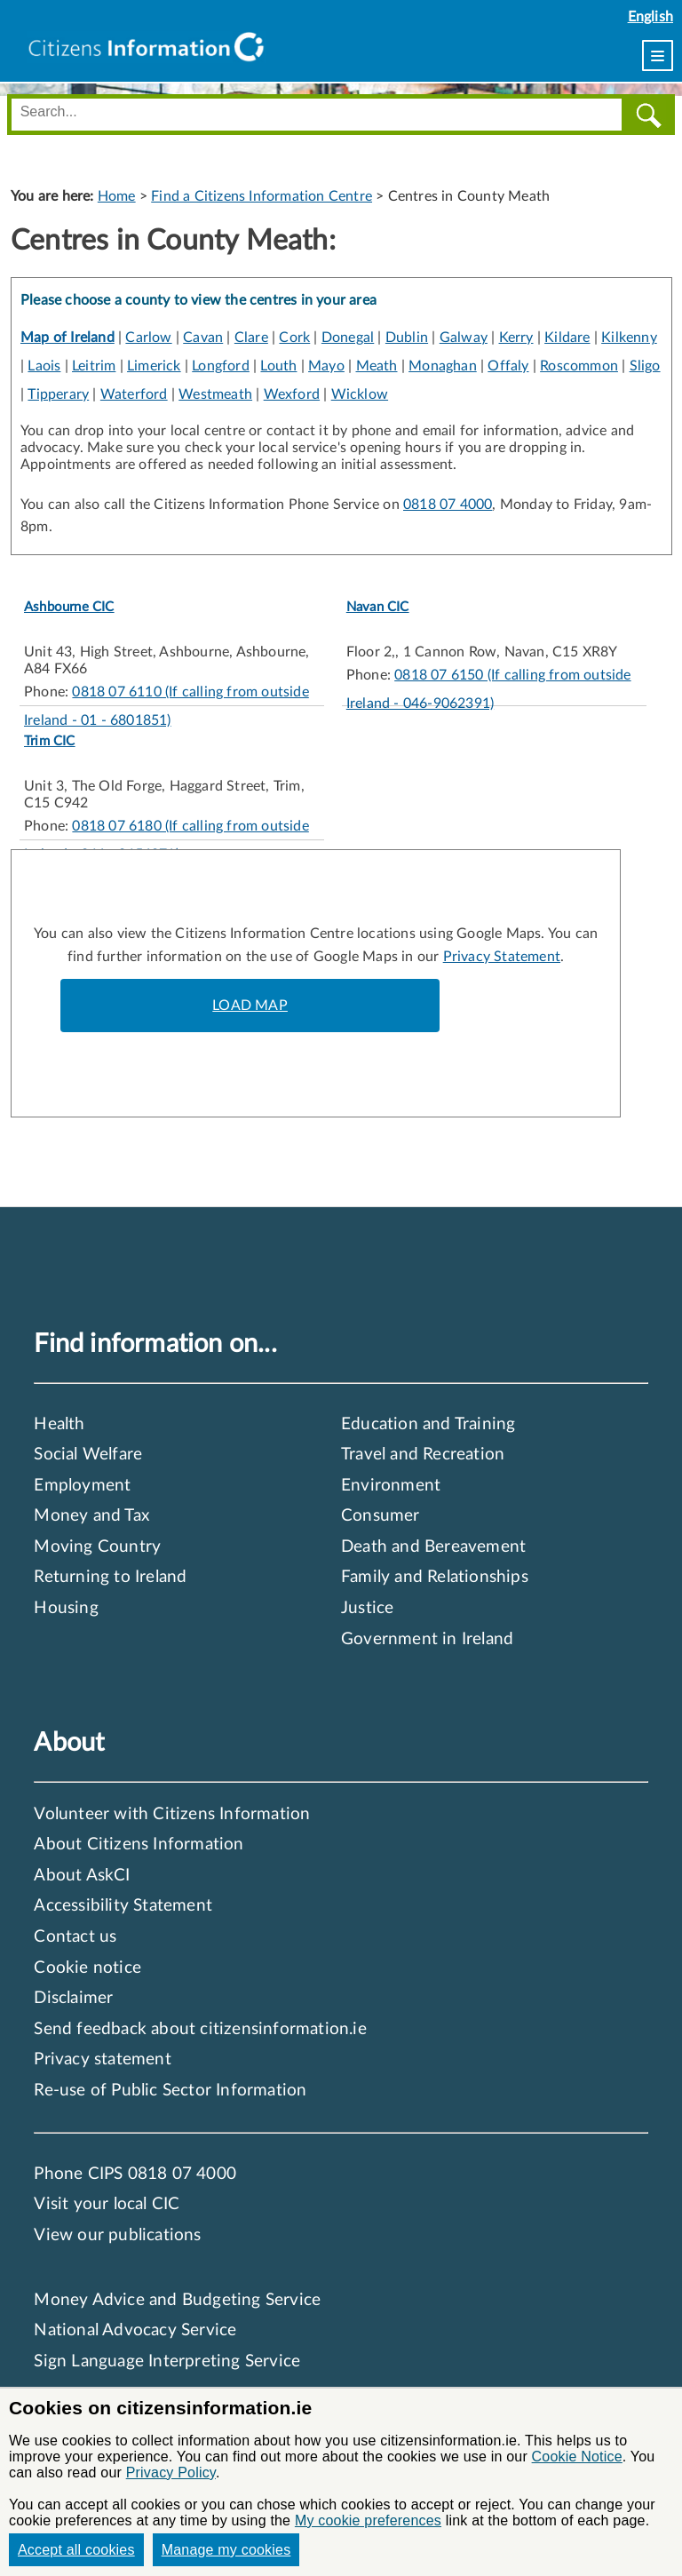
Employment (82, 1485)
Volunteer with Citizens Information (172, 1814)
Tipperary (58, 394)
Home (117, 196)
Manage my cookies (226, 2549)
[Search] (648, 115)
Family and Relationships (434, 1577)
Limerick (154, 366)
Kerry (516, 337)
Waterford (134, 394)
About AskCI (82, 1875)
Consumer (380, 1515)
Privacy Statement (501, 957)
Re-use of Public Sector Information (170, 2090)
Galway (464, 337)
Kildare (567, 337)
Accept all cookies (76, 2549)
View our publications (117, 2235)
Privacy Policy (171, 2472)
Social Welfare (88, 1454)
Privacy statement (102, 2059)
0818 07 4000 (447, 504)
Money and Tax (91, 1515)
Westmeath (215, 394)
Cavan (203, 337)
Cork (294, 337)
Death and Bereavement (433, 1546)
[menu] (657, 55)
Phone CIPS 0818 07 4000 (135, 2174)
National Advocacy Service (135, 2330)
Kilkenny (629, 337)
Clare (251, 337)
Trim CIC (49, 741)
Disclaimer (73, 1998)
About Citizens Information (138, 1844)
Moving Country (97, 1546)
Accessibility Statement (123, 1905)
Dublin (406, 337)
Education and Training (428, 1424)
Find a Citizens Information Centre (261, 196)
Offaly (508, 366)
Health (59, 1424)
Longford (221, 366)
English (650, 17)
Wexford (292, 394)
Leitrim (93, 366)
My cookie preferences (368, 2520)
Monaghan (442, 366)
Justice (367, 1608)
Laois (44, 366)
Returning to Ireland (110, 1577)
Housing (66, 1608)
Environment (390, 1485)
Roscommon (579, 366)
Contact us (75, 1936)
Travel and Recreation (422, 1454)
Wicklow (359, 394)
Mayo (326, 366)
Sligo (645, 366)
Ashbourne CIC (69, 607)
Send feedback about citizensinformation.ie (200, 2029)
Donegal (347, 337)
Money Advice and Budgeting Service (177, 2300)
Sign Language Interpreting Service (167, 2361)
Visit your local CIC (106, 2204)
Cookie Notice (577, 2456)
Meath (377, 366)
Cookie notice (87, 1968)
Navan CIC (377, 607)
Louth (278, 366)
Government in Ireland (427, 1639)
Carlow (148, 337)
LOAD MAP (250, 1005)
